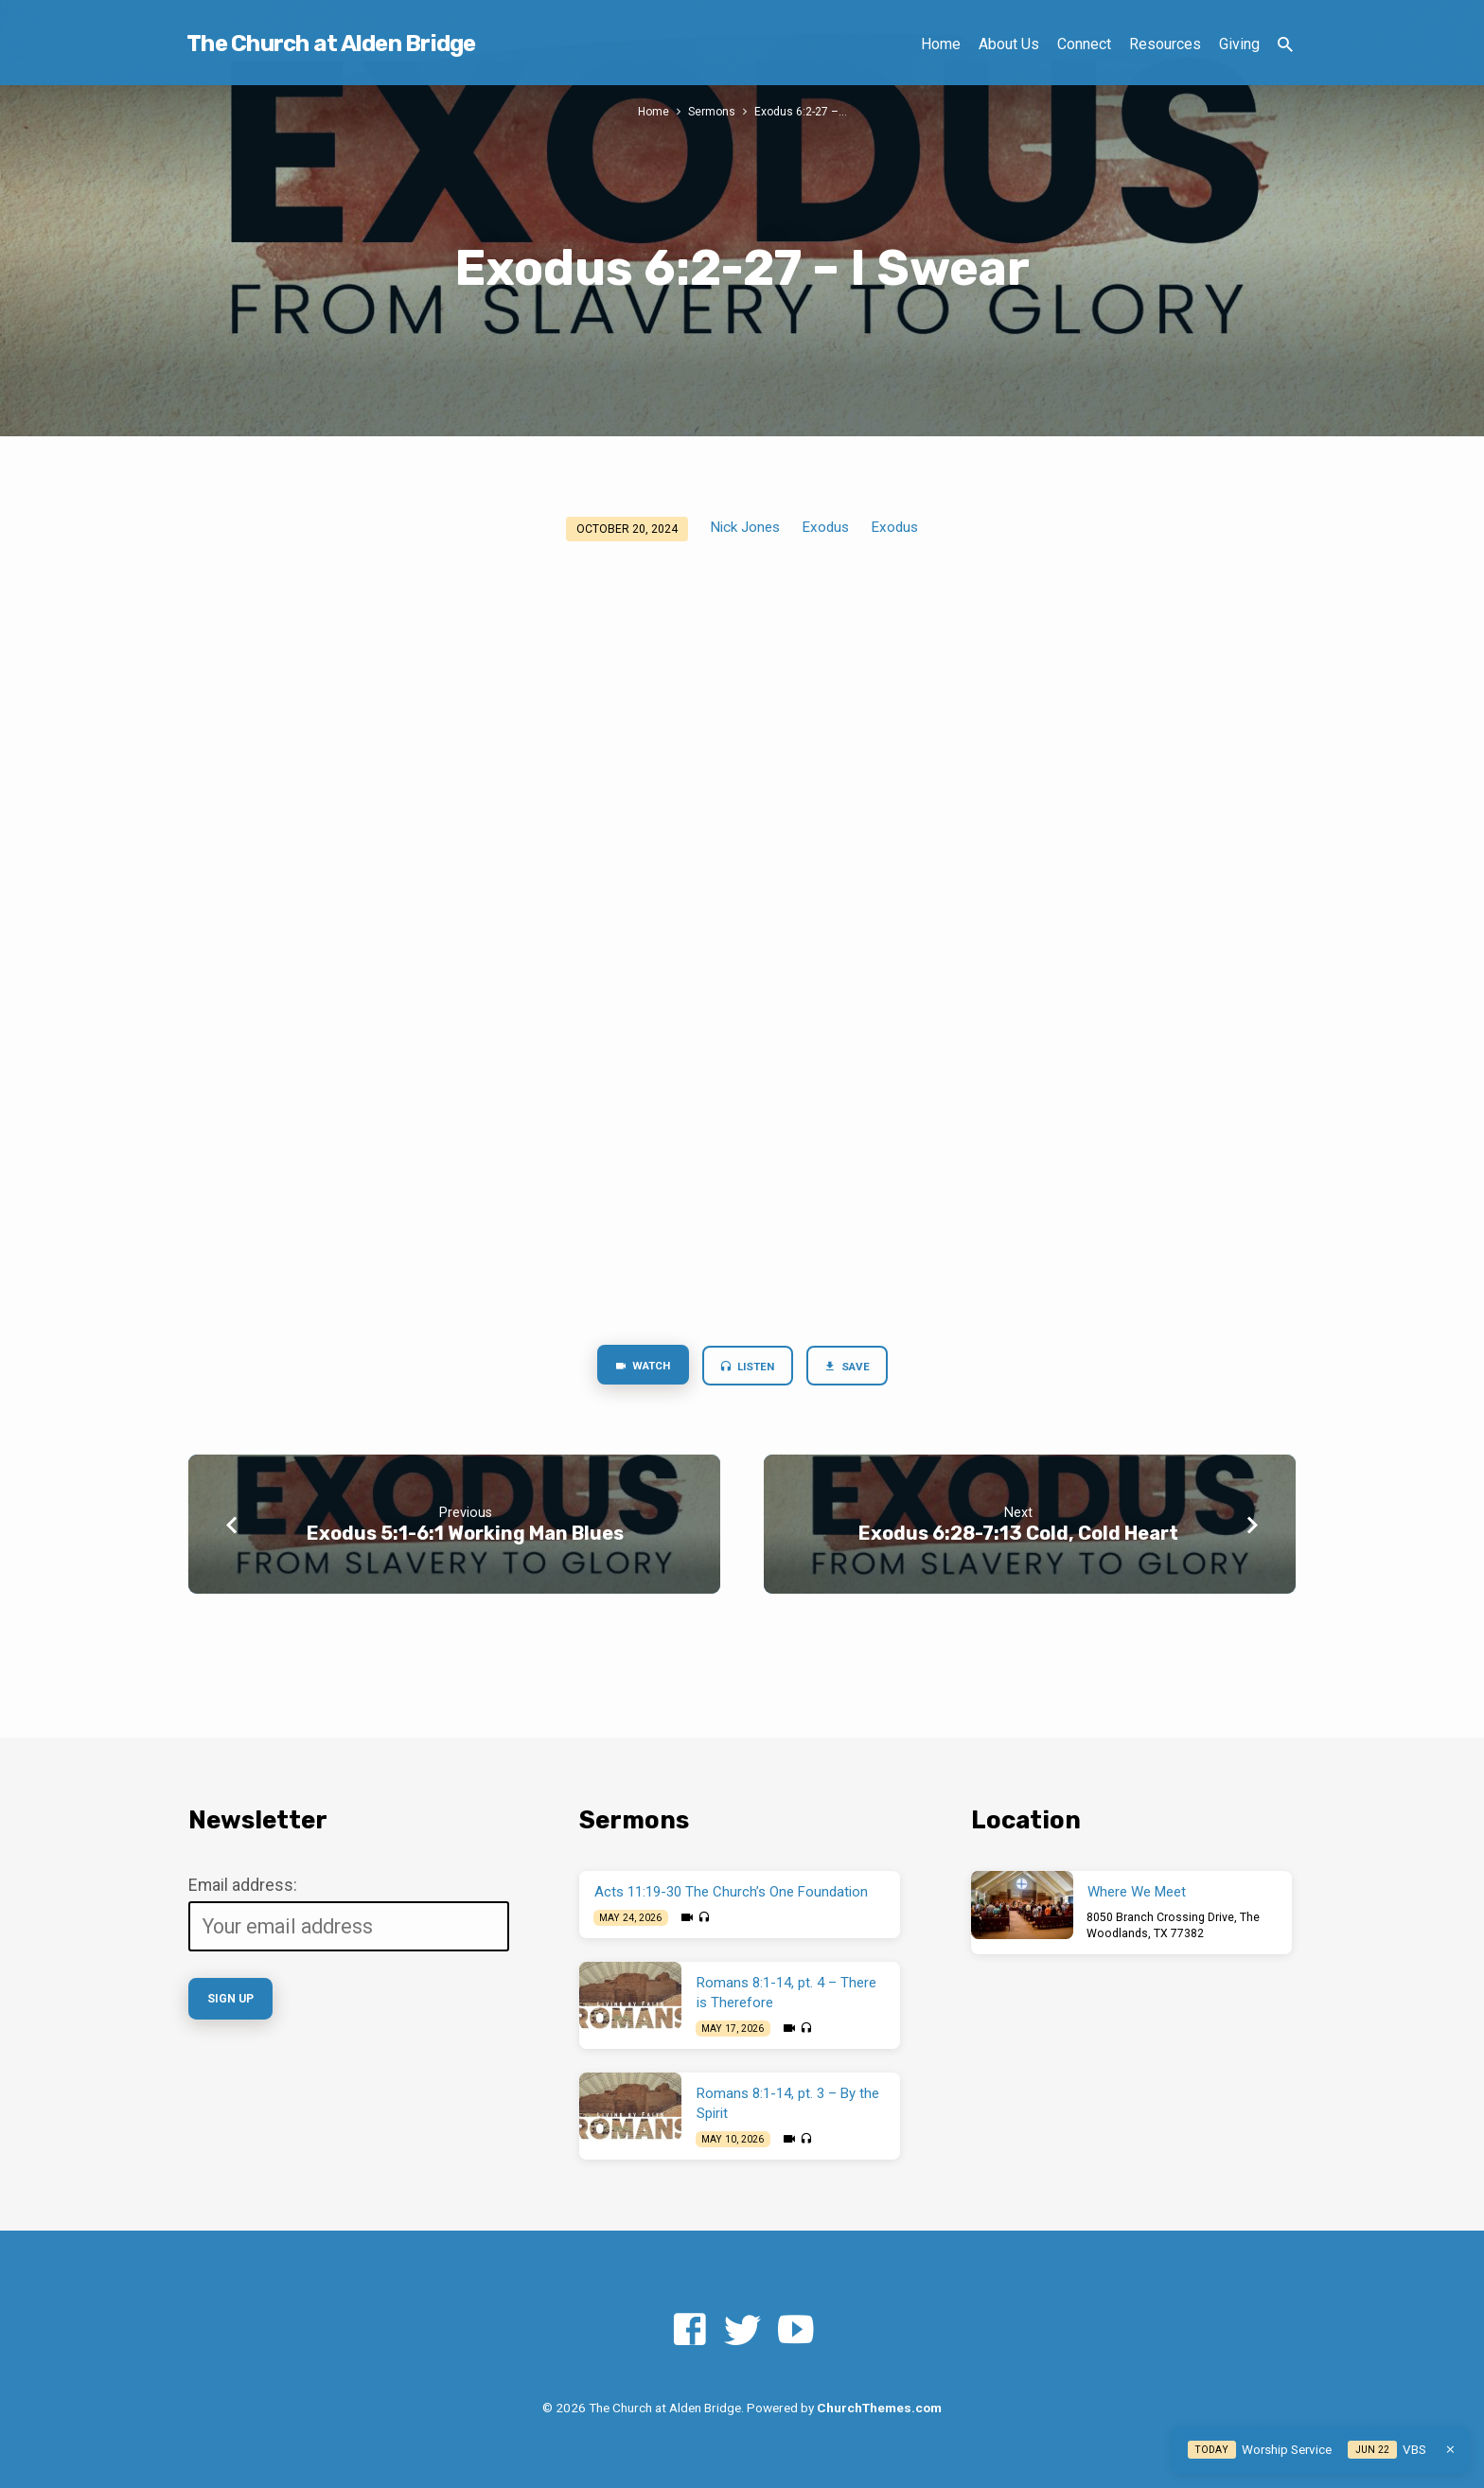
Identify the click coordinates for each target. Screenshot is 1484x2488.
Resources (1165, 44)
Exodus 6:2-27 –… (801, 111)
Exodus (825, 527)
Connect (1084, 44)
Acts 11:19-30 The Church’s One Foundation (731, 1891)
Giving (1239, 44)
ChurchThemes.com (879, 2407)
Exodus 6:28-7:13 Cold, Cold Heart (1018, 1534)
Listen (748, 1367)
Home (941, 44)
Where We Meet (1136, 1891)
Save (853, 1367)
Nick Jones (745, 527)
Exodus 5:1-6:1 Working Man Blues (465, 1534)
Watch (636, 1366)
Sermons (712, 111)
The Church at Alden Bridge (331, 43)
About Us (1009, 44)
